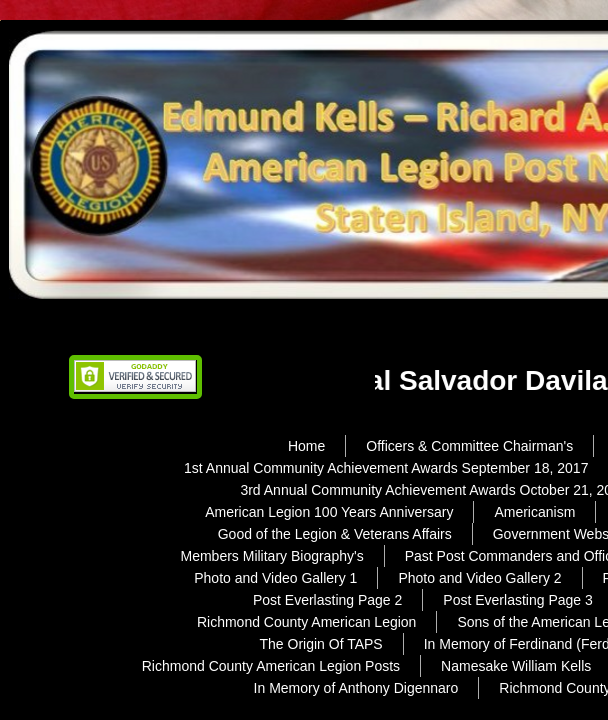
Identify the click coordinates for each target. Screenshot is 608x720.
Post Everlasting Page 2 (327, 600)
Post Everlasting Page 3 (517, 600)
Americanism (534, 512)
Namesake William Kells (516, 666)
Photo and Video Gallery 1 (275, 578)
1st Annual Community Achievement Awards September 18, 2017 (386, 468)
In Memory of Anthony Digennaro (356, 688)
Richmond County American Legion (306, 622)
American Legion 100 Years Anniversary (329, 512)
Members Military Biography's (271, 556)
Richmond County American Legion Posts (271, 666)
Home (306, 446)
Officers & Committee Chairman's (469, 446)
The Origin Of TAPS (321, 644)
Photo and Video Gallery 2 (479, 578)
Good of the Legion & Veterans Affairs (335, 534)
